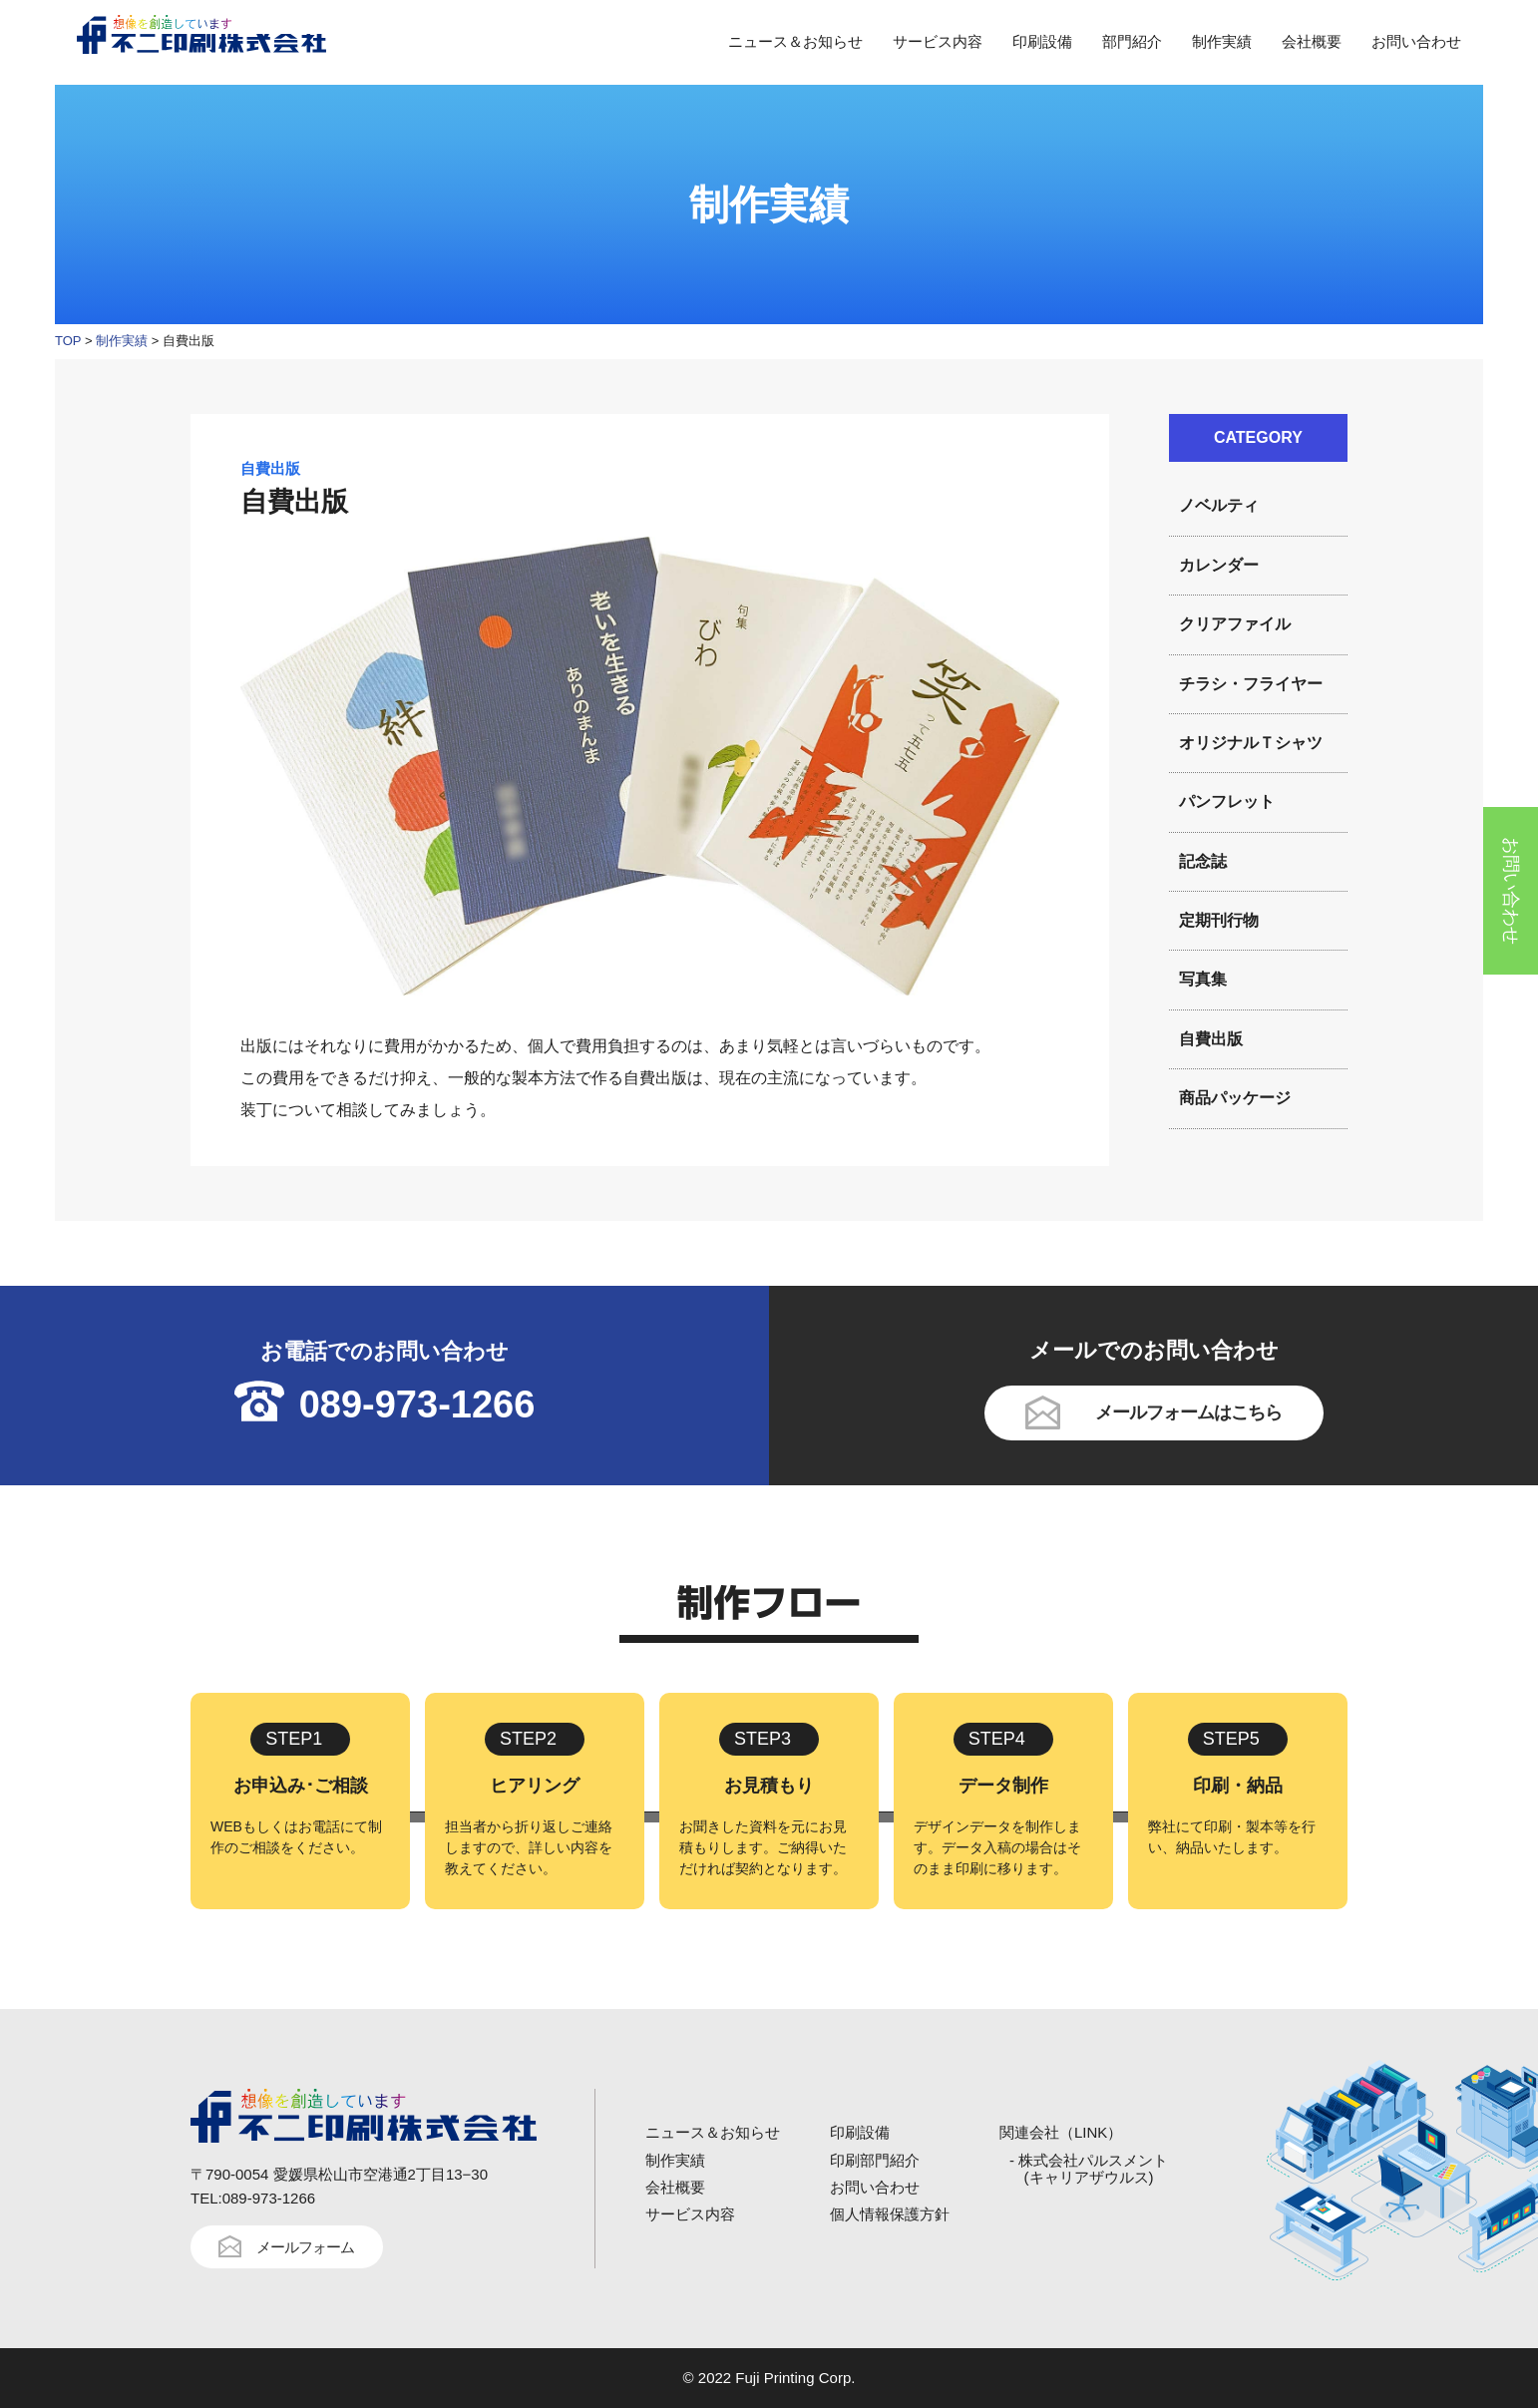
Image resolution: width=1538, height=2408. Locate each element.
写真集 (1203, 979)
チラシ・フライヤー (1251, 683)
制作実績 (1222, 41)
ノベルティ (1219, 505)
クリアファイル (1235, 623)
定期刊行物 (1219, 920)
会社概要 (1312, 41)
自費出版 (1211, 1038)
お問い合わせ (1416, 41)
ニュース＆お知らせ (795, 41)
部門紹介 (1132, 41)
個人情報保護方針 (890, 2214)
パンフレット (1227, 801)
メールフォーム (305, 2246)
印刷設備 (1042, 41)
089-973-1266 (417, 1404)
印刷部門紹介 (875, 2160)
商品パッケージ (1235, 1097)
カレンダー (1219, 565)
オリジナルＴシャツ (1251, 742)
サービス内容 (937, 41)
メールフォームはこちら (1188, 1412)
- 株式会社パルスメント (1088, 2169)
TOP (68, 340)
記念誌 (1203, 861)
